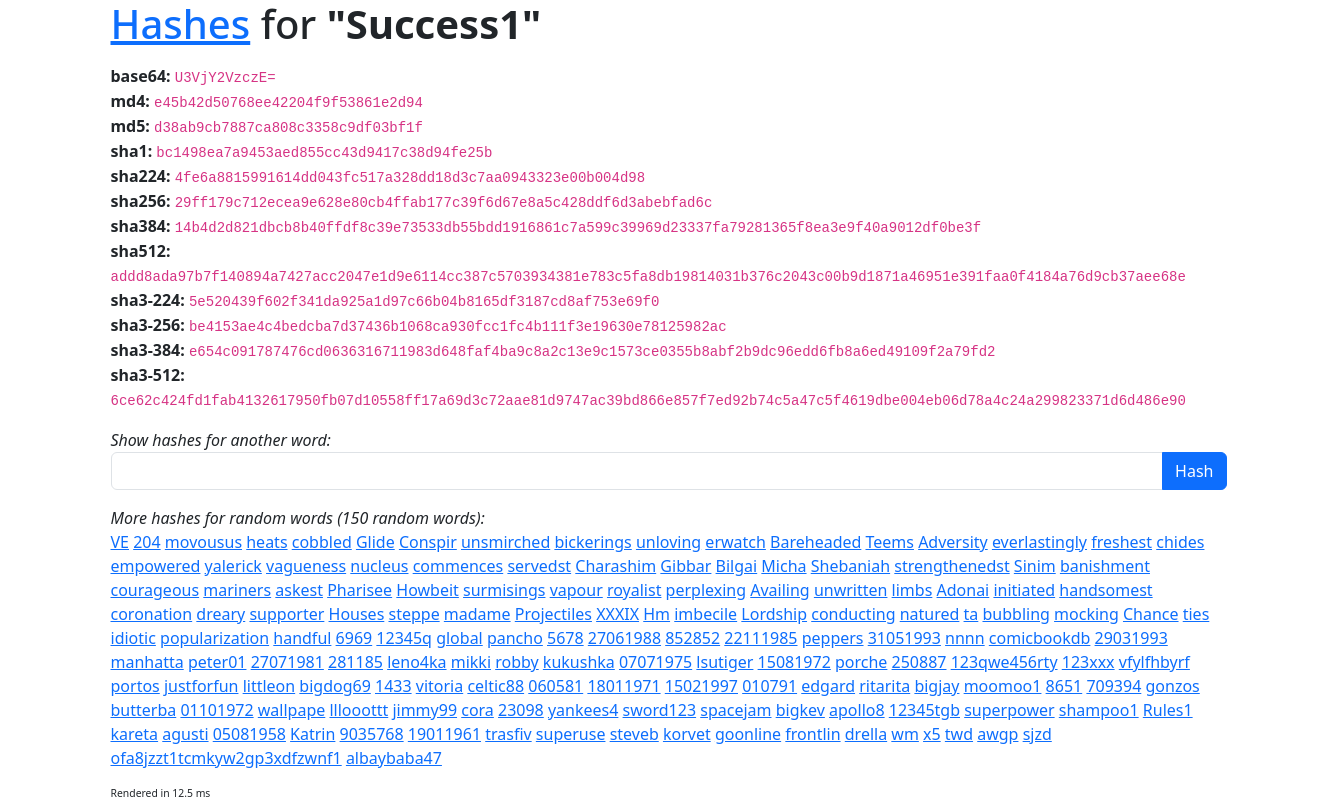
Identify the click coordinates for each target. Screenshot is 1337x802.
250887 (919, 662)
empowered (156, 566)
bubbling (1015, 614)
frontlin (812, 734)
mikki (471, 662)
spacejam (735, 710)
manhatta (147, 662)
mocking (1086, 614)
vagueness (306, 566)
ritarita (884, 686)
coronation (152, 614)
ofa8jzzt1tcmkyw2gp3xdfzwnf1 (226, 758)
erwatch (735, 542)
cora (477, 710)
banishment (1105, 566)
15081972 (794, 662)
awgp (997, 734)
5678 (565, 638)
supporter (286, 614)
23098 (521, 710)
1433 (393, 686)
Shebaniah (850, 566)
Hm (656, 614)
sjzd (1037, 734)
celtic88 (495, 686)
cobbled (322, 542)
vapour (576, 590)
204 (146, 542)
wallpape (292, 710)
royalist (634, 590)
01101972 (216, 710)
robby (517, 662)
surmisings (504, 590)
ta (971, 614)
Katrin (312, 734)
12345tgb (924, 710)
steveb (634, 734)
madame (477, 614)
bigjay (936, 686)
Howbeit (427, 590)
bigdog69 (334, 686)
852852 (692, 638)
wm (905, 734)
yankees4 (583, 710)
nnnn (965, 638)
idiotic (133, 638)
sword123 (660, 710)
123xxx (1088, 662)
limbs (912, 590)
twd (959, 734)
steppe (413, 614)
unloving (668, 542)
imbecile (705, 614)
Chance (1151, 614)
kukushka (579, 662)
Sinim (1035, 566)
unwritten (851, 590)
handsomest (1105, 590)
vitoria (439, 686)
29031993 (1131, 638)
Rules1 (1168, 710)
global (459, 638)
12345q (404, 638)
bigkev (800, 710)
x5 (932, 734)
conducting (853, 614)
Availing (779, 590)
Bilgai (737, 566)
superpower (1009, 710)
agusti (185, 734)
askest (299, 590)
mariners (237, 590)
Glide (375, 542)
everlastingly (1039, 542)
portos (135, 686)
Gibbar (685, 566)
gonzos (1172, 686)
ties (1196, 614)
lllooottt (358, 710)
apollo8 (857, 710)
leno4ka (416, 662)
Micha (783, 566)
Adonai (963, 590)
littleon (269, 686)
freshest (1121, 542)
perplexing (706, 590)
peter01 (217, 662)
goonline (748, 734)
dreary (220, 614)
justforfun (201, 686)
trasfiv (508, 734)
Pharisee (359, 590)
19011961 (444, 734)
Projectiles (553, 614)
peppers (833, 638)
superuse (571, 734)
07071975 (655, 662)
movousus (203, 542)
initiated (1024, 590)
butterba (144, 710)
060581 (555, 686)
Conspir (428, 542)
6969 (354, 638)
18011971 (623, 686)
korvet (687, 734)
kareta (135, 734)
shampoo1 (1099, 710)
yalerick (233, 566)
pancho (515, 638)
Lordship (774, 614)
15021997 (701, 686)
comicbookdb (1040, 638)
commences (458, 566)
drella (866, 734)
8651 (1064, 686)
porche (861, 662)
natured (930, 614)
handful (302, 638)
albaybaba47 (394, 758)
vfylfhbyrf (1154, 662)
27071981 (287, 662)
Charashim (615, 566)
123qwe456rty (1004, 662)
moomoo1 (1003, 686)
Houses (357, 614)
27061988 (624, 638)
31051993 (904, 638)
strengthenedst (951, 566)
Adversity (953, 542)
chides (1180, 542)
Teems (890, 542)
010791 (769, 686)
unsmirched (505, 542)
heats (266, 542)
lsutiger (724, 662)
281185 (355, 662)
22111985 (760, 638)
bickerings (592, 542)
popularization (214, 638)
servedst (539, 566)
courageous (155, 590)
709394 (1113, 686)
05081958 (249, 734)
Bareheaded (815, 542)
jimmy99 (424, 710)
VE (120, 542)
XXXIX (617, 614)
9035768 (372, 734)
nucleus (379, 566)
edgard (828, 686)
